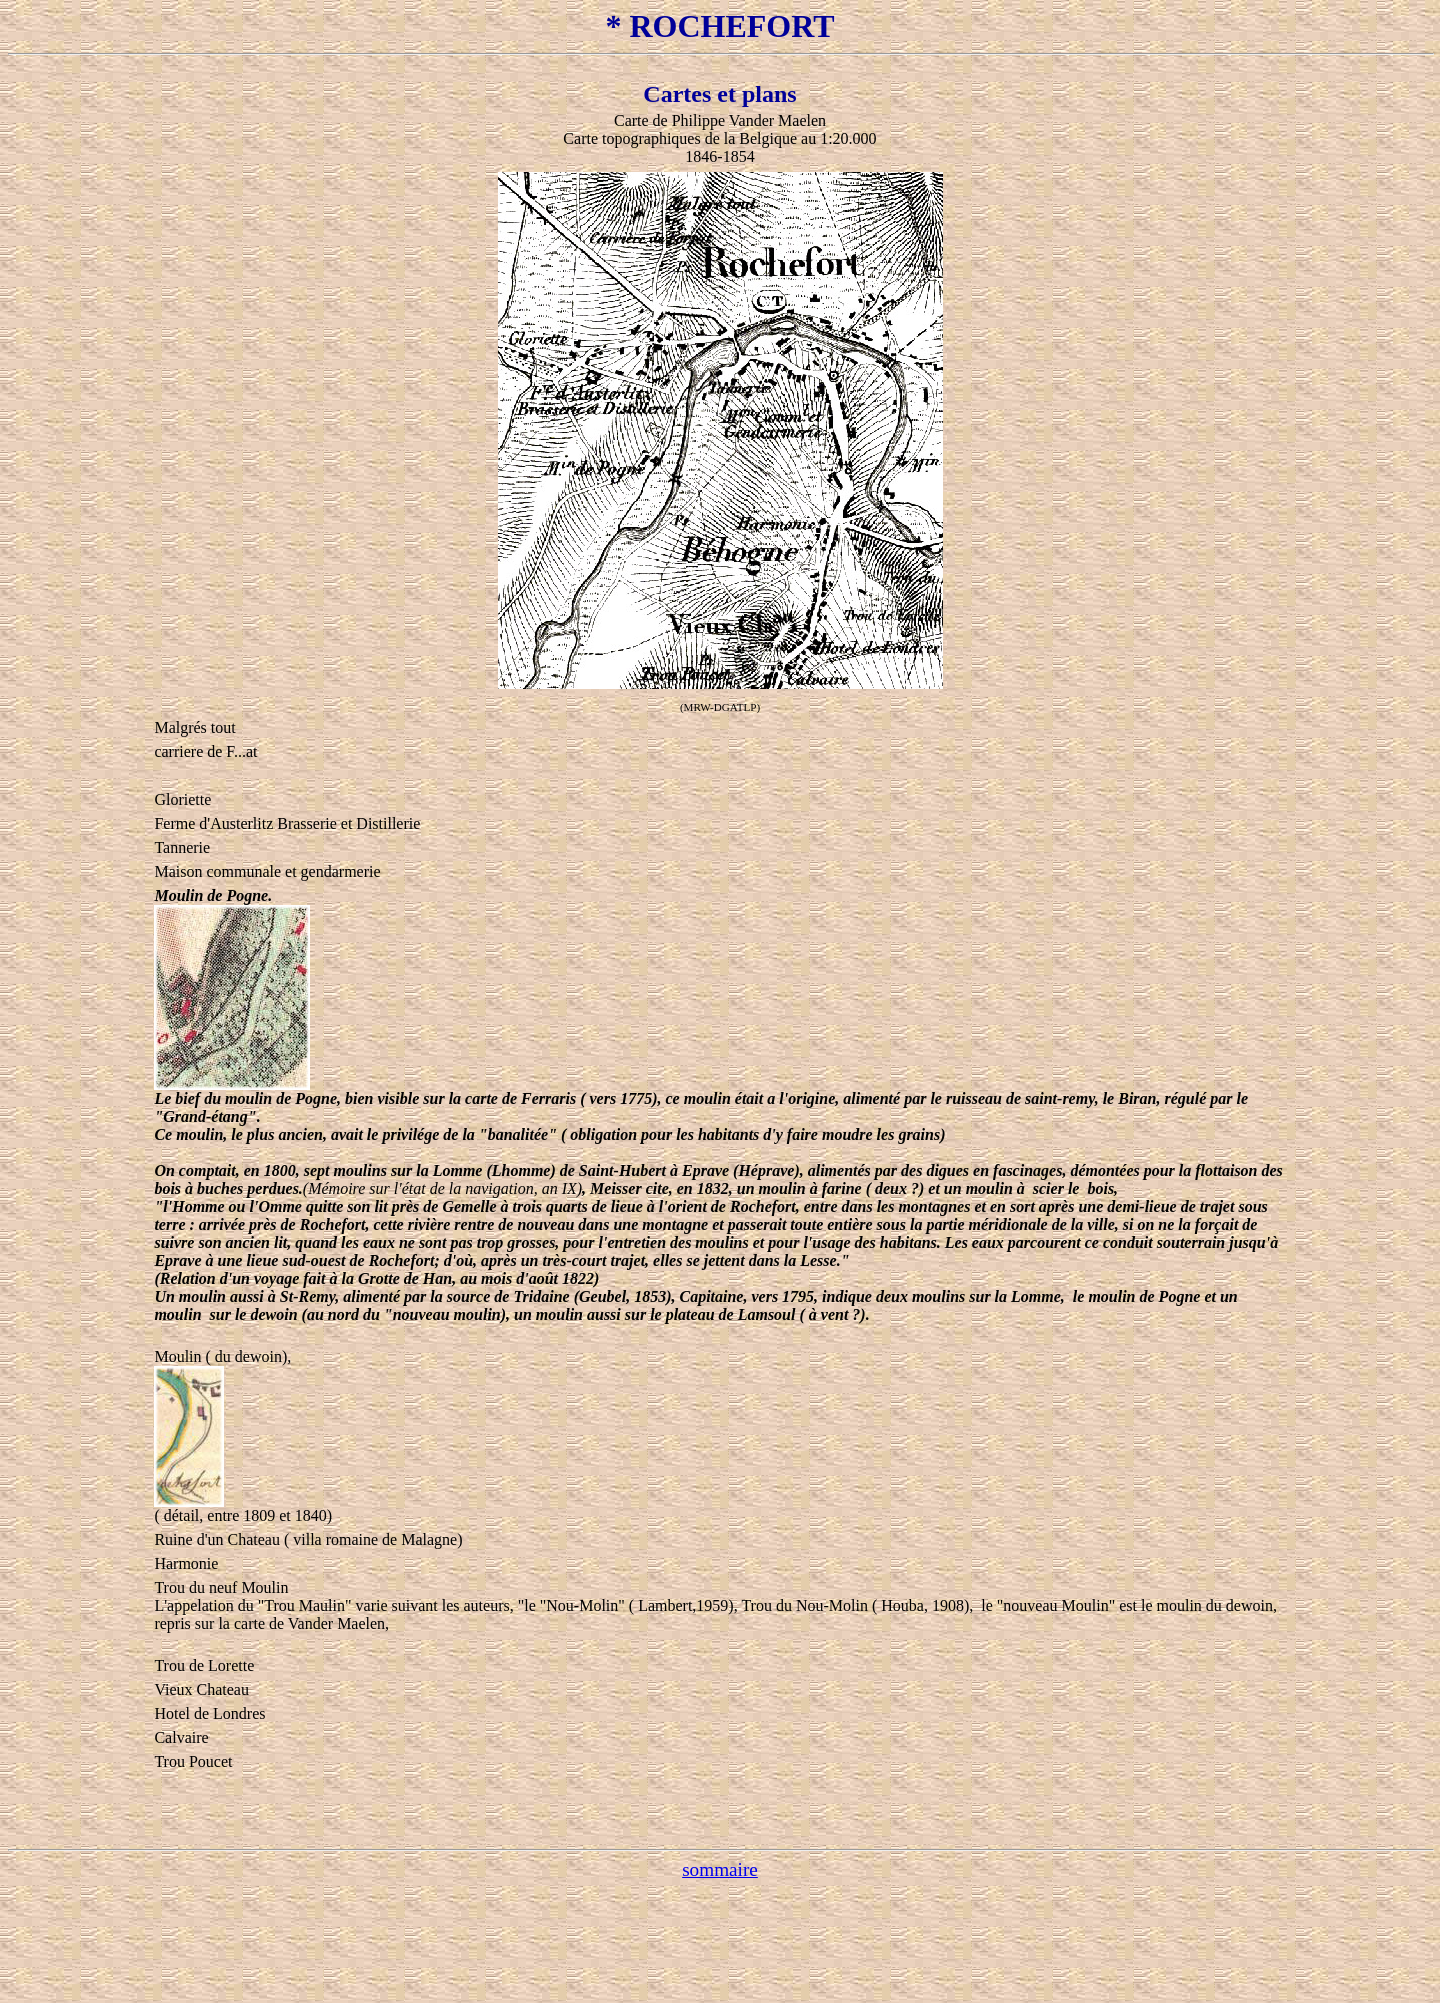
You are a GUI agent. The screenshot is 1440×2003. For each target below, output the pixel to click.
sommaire (720, 1869)
